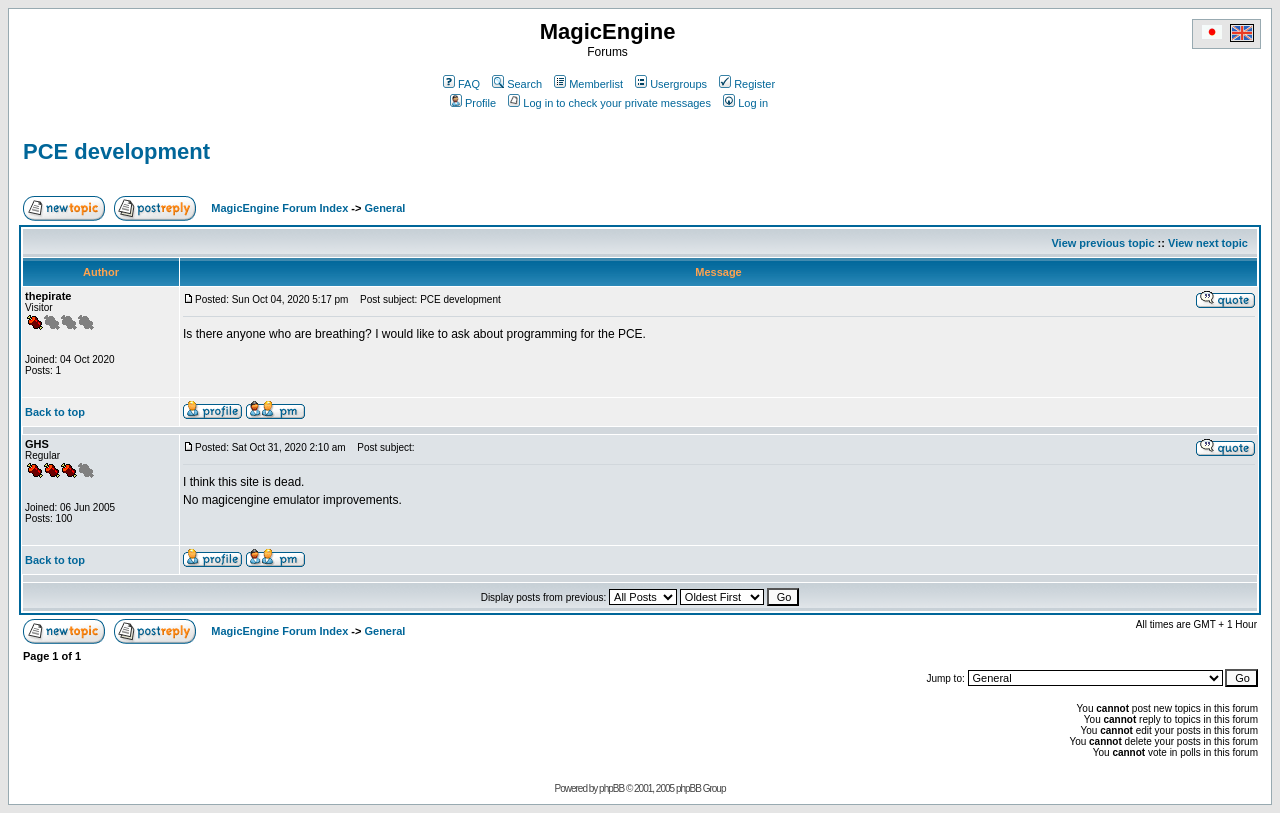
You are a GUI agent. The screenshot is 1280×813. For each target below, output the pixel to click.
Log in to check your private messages (609, 103)
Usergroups (671, 84)
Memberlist (588, 84)
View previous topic (1102, 243)
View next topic (1208, 243)
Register (747, 84)
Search (517, 84)
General (384, 208)
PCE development (116, 151)
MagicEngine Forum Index (279, 208)
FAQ (461, 84)
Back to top (55, 412)
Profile (473, 103)
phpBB (611, 788)
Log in (745, 103)
